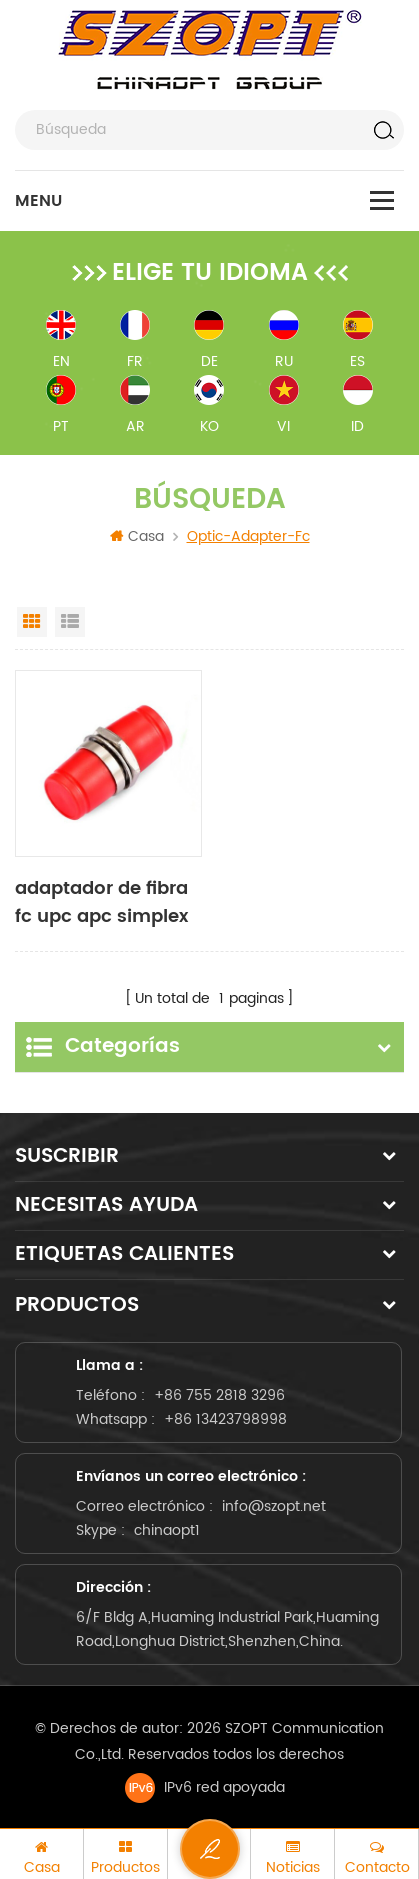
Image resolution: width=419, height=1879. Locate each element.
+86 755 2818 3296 (219, 1391)
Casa (137, 536)
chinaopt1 (167, 1526)
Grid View (32, 622)
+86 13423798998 (225, 1415)
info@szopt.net (274, 1502)
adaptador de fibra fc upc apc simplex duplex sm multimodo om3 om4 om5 (101, 903)
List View (70, 622)
